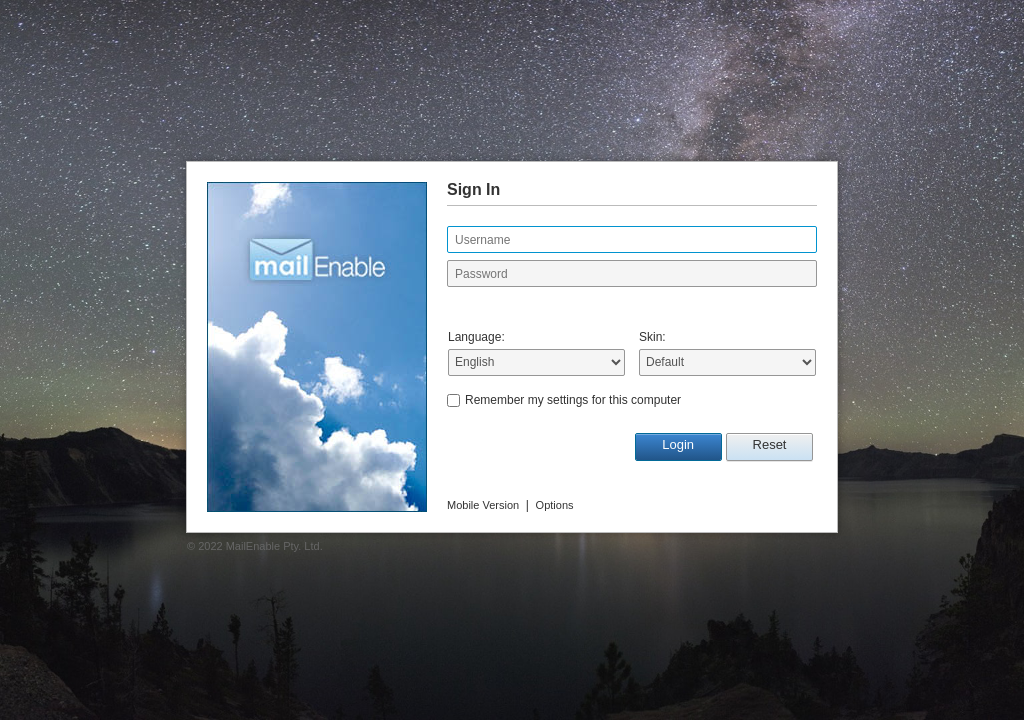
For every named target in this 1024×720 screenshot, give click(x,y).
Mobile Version (483, 505)
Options (555, 505)
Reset (770, 444)
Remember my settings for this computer (573, 400)
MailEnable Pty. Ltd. (274, 546)
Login (678, 444)
